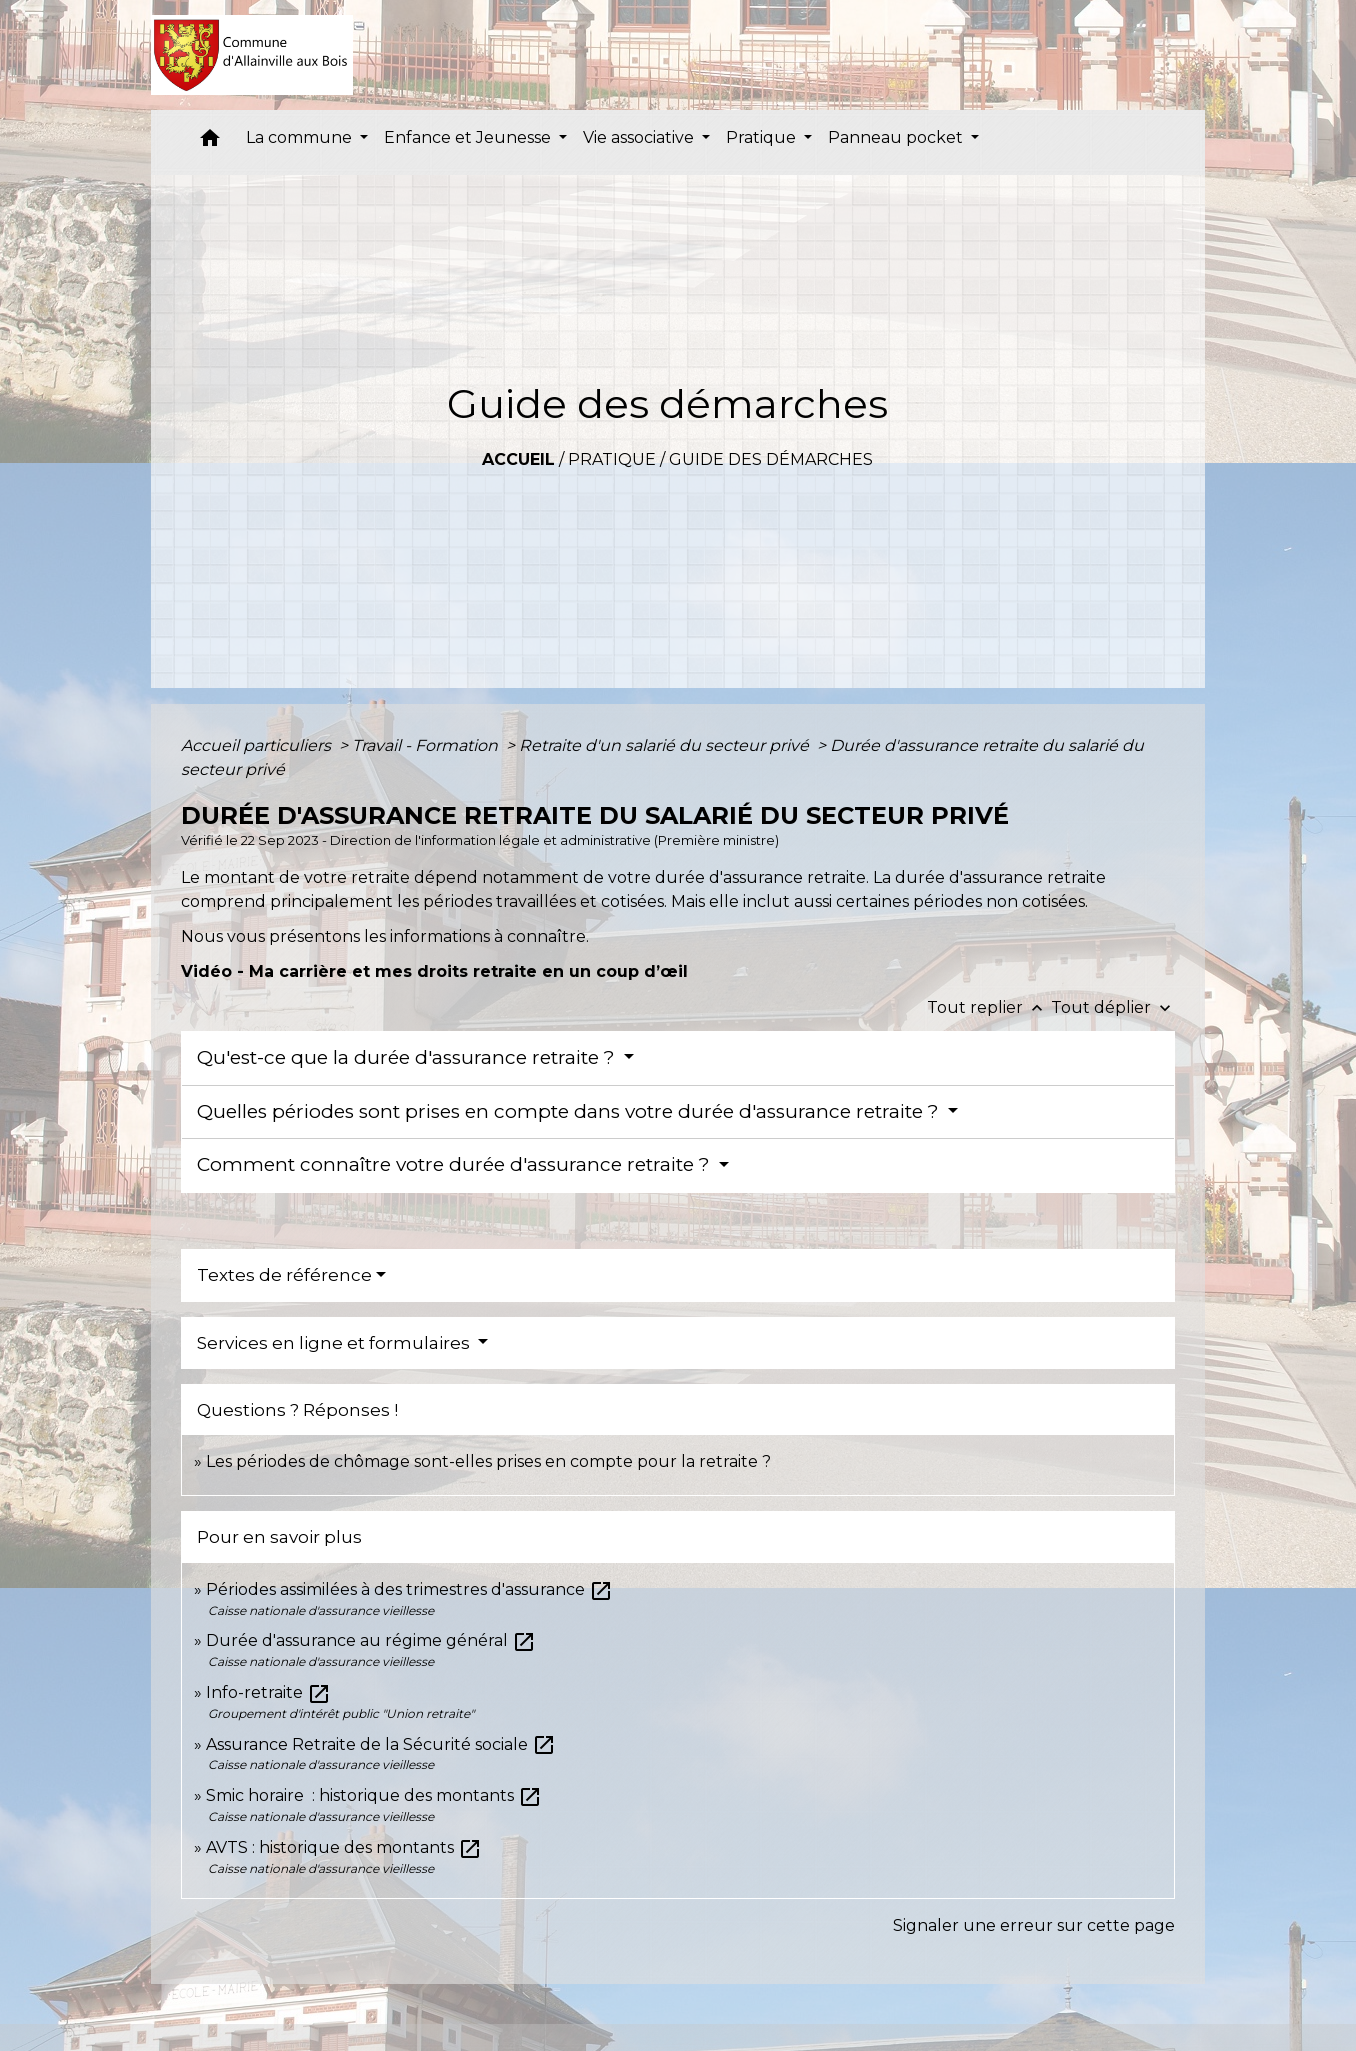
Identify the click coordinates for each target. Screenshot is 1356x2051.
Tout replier (989, 1007)
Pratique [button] (763, 137)
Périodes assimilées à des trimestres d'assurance (409, 1589)
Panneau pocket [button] (897, 137)
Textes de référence (284, 1275)
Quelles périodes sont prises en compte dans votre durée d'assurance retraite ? (570, 1111)
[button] (210, 142)
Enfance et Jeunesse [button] (469, 137)
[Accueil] (252, 55)
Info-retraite (268, 1692)
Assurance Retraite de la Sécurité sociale (381, 1744)
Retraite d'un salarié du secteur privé (666, 745)
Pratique (612, 459)
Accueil (518, 459)
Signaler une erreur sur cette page (1034, 1925)
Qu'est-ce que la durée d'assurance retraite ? (408, 1057)
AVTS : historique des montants (344, 1847)
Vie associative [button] (640, 137)
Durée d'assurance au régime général (371, 1640)
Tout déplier (1113, 1007)
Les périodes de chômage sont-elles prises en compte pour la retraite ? (488, 1461)
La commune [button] (301, 137)
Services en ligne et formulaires (335, 1343)
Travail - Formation (427, 745)
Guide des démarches (771, 459)
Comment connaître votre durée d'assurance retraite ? (456, 1164)
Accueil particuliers (258, 745)
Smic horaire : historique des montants (374, 1795)
